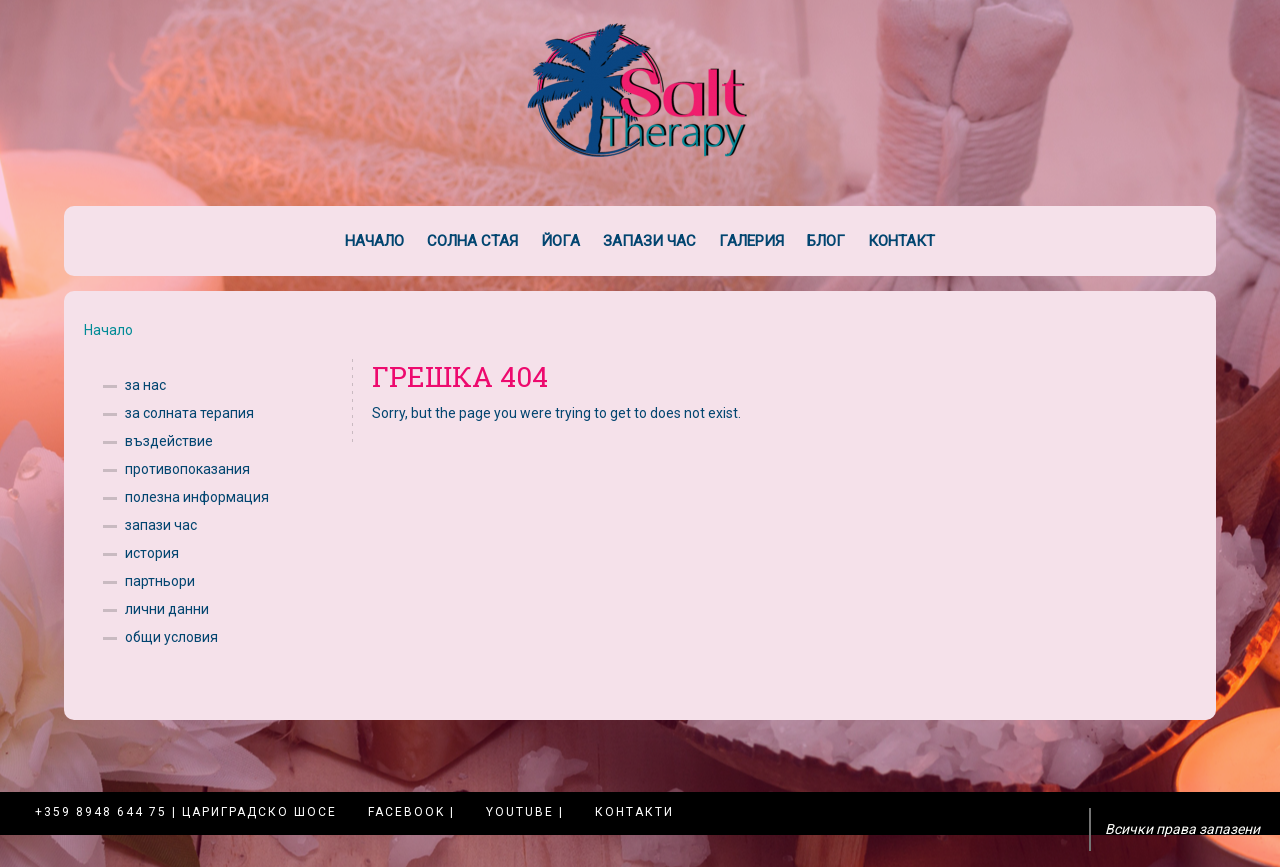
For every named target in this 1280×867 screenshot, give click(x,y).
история (152, 553)
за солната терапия (189, 413)
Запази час (649, 241)
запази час (161, 525)
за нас (145, 385)
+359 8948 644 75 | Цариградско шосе (186, 812)
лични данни (167, 609)
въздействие (169, 441)
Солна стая (472, 241)
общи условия (171, 637)
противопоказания (187, 469)
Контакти (634, 812)
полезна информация (197, 497)
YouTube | (525, 812)
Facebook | (411, 812)
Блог (826, 241)
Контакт (901, 241)
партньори (160, 581)
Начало (374, 241)
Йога (560, 241)
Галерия (751, 241)
